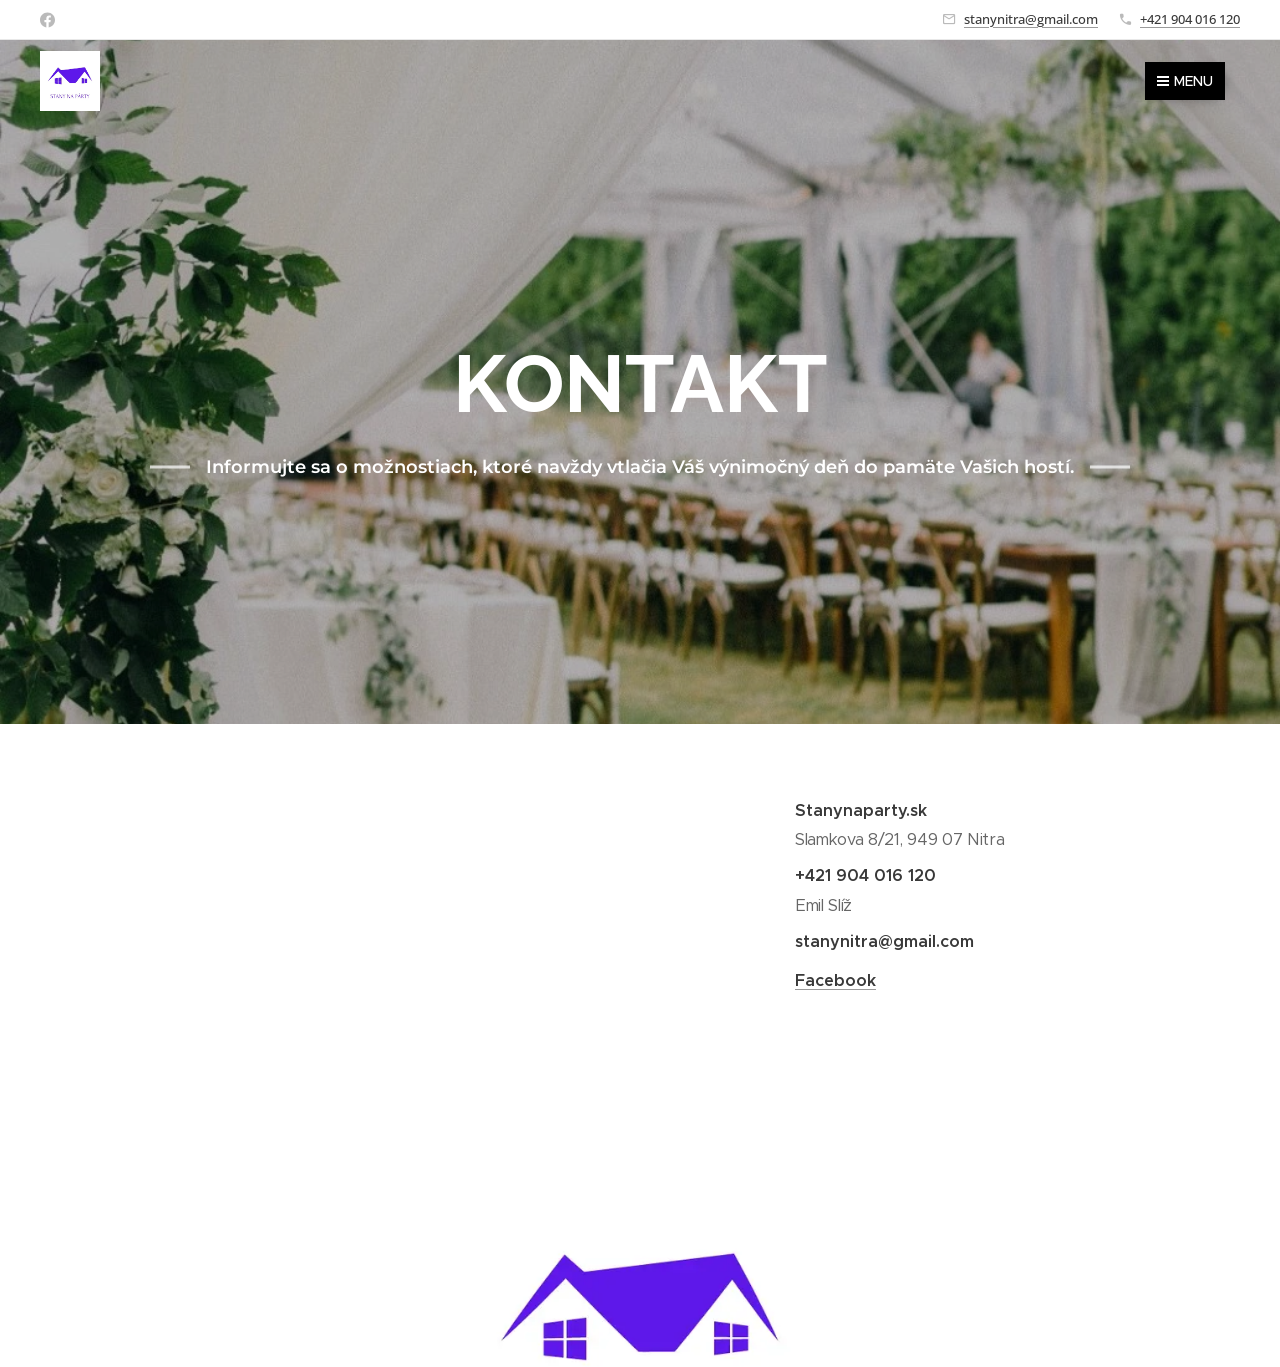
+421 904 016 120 (1190, 19)
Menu (1185, 81)
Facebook (835, 979)
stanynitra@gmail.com (1031, 19)
